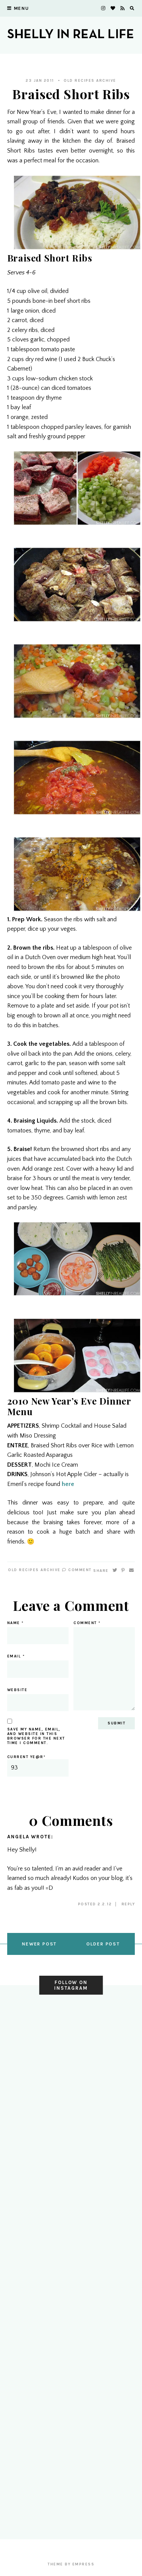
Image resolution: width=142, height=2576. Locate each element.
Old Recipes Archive (90, 80)
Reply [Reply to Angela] (128, 1904)
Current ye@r (38, 1766)
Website (17, 1690)
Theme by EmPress (71, 2564)
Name (15, 1623)
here (68, 1484)
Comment (77, 1570)
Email (16, 1656)
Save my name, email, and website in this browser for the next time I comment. (36, 1736)
